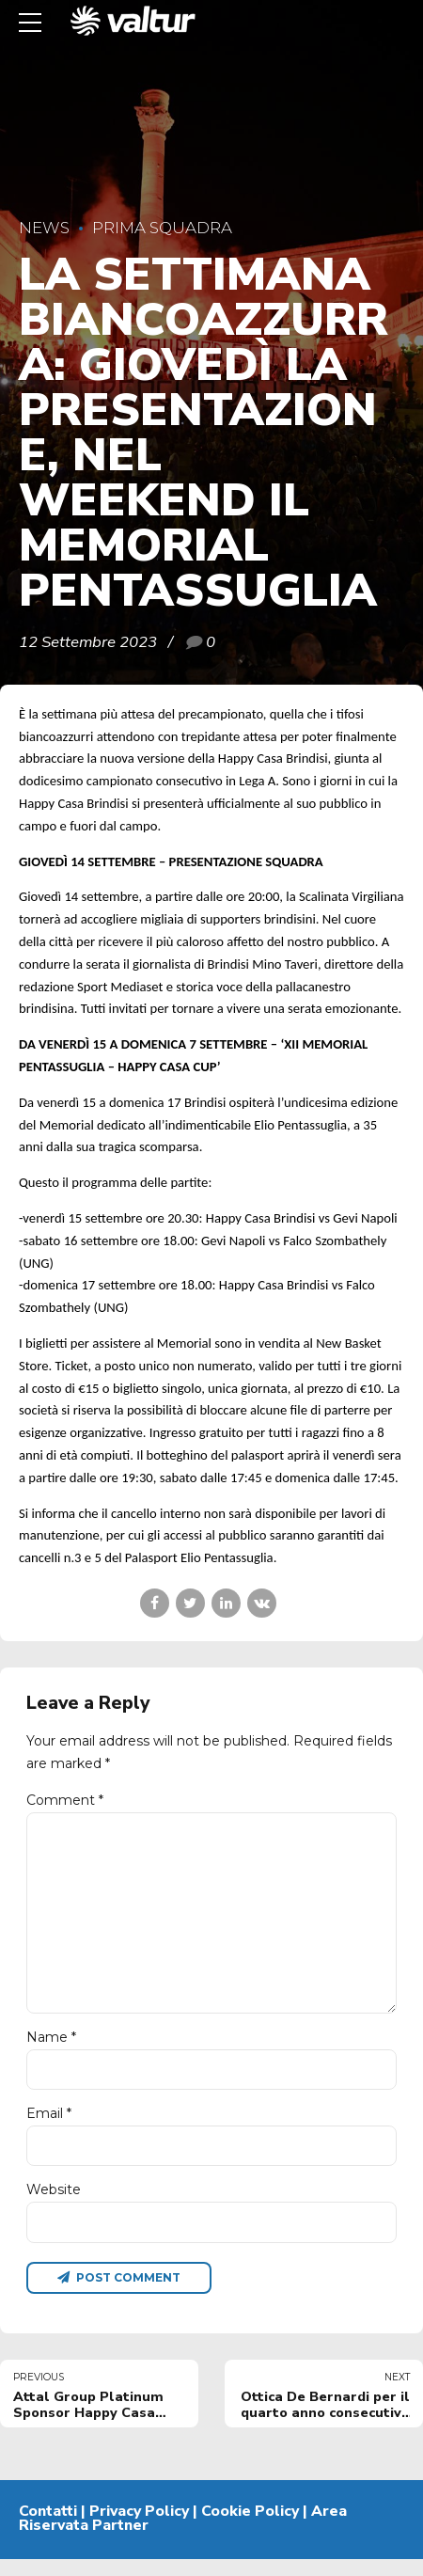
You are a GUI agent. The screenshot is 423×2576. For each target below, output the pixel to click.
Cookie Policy (250, 2527)
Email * (48, 2126)
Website (53, 2203)
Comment (64, 1800)
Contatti (48, 2527)
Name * (51, 2048)
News (44, 227)
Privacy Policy (139, 2527)
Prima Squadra (162, 227)
